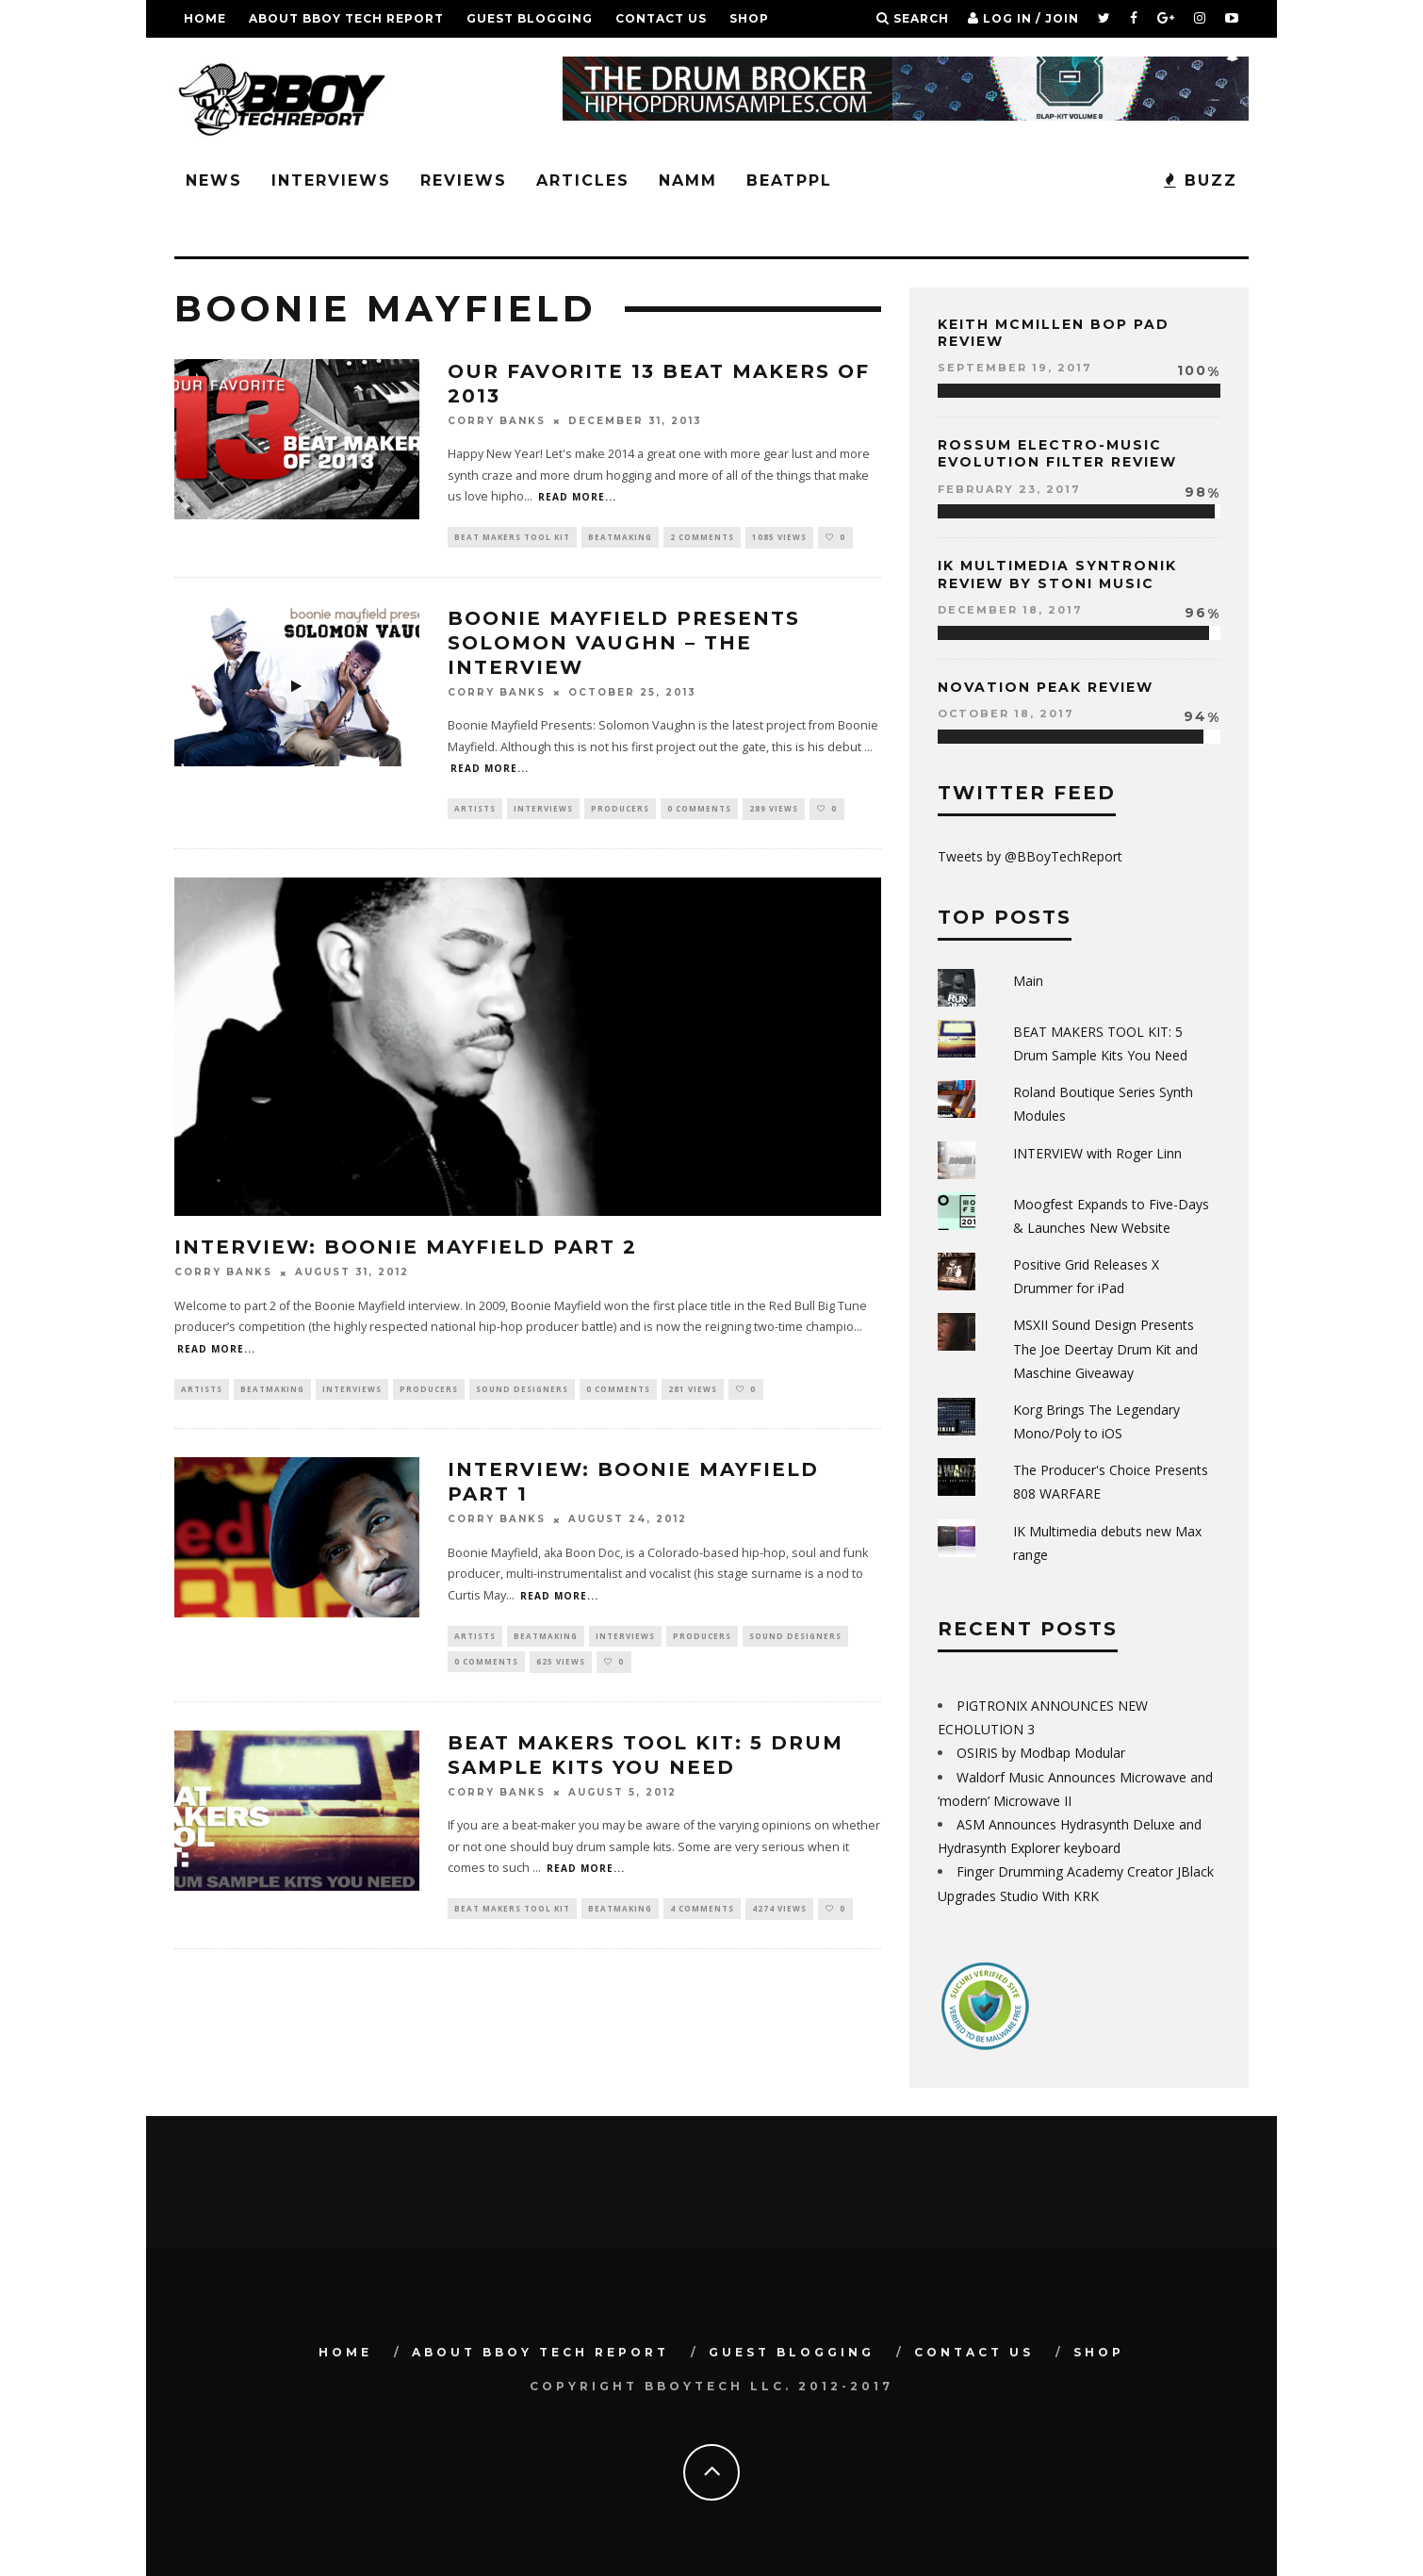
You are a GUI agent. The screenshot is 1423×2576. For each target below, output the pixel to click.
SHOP (749, 18)
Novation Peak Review (1045, 687)
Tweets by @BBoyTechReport (1030, 856)
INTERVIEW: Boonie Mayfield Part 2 (405, 1250)
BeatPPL (789, 180)
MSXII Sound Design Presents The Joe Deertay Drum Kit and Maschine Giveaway (1105, 1348)
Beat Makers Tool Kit (512, 538)
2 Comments (702, 538)
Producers (620, 811)
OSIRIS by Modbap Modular (1041, 1753)
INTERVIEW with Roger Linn (1097, 1153)
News (214, 180)
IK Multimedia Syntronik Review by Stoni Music (1057, 574)
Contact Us (661, 18)
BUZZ (1200, 180)
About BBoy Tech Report (346, 18)
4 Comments (702, 1916)
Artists (475, 811)
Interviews (331, 180)
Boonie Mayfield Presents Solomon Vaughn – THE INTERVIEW (624, 644)
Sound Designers (522, 1391)
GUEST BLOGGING (529, 18)
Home (205, 18)
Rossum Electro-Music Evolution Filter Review (1057, 453)
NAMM (688, 180)
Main (1028, 981)
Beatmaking (620, 538)
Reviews (463, 180)
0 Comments (699, 811)
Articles (583, 180)
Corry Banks (497, 421)
